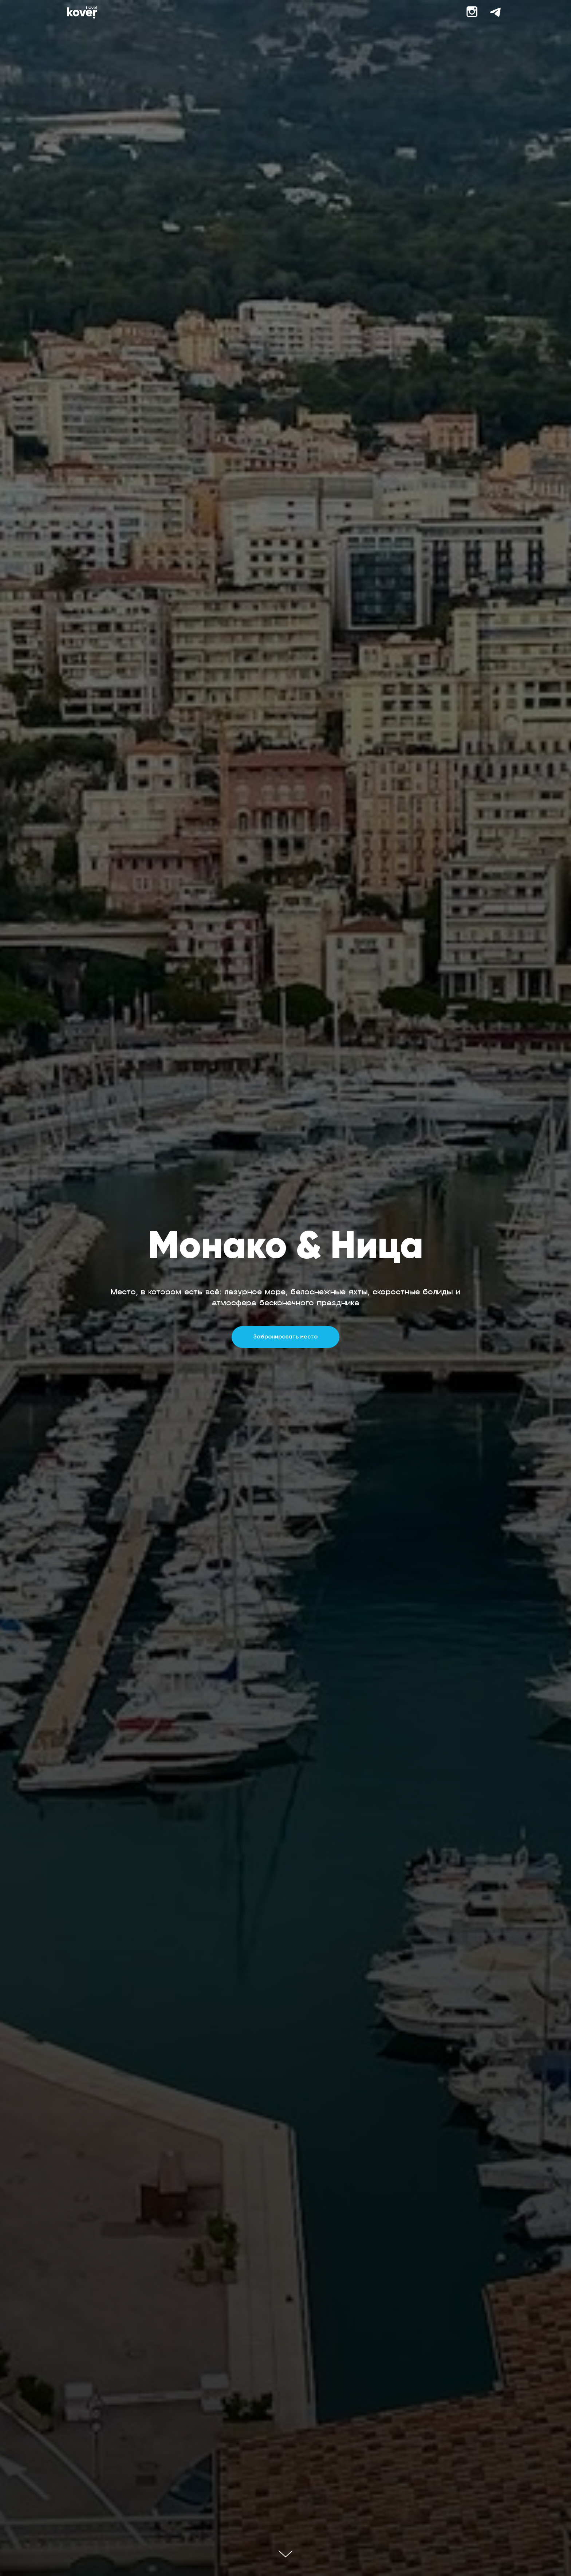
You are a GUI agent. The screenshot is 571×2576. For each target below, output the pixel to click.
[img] (82, 12)
